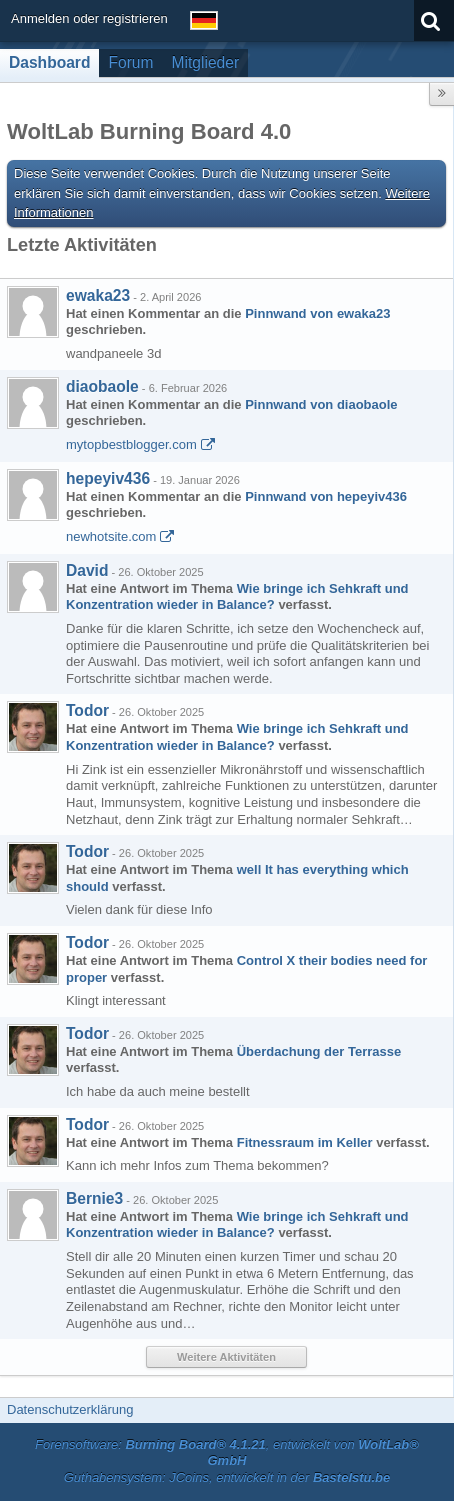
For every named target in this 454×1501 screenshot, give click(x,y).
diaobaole (102, 386)
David (87, 570)
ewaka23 (98, 295)
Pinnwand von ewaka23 (317, 313)
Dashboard (49, 62)
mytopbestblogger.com (131, 444)
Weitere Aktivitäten (226, 1357)
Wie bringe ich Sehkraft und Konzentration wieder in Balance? (237, 597)
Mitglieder (206, 62)
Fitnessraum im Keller (305, 1142)
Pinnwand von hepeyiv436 (326, 496)
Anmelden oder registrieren (89, 18)
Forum (130, 62)
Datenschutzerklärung (70, 1409)
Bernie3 (94, 1198)
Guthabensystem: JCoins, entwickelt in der (227, 1477)
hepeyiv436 (108, 478)
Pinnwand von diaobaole (321, 404)
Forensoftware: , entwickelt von (227, 1453)
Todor (87, 710)
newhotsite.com (111, 536)
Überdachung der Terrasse (319, 1051)
